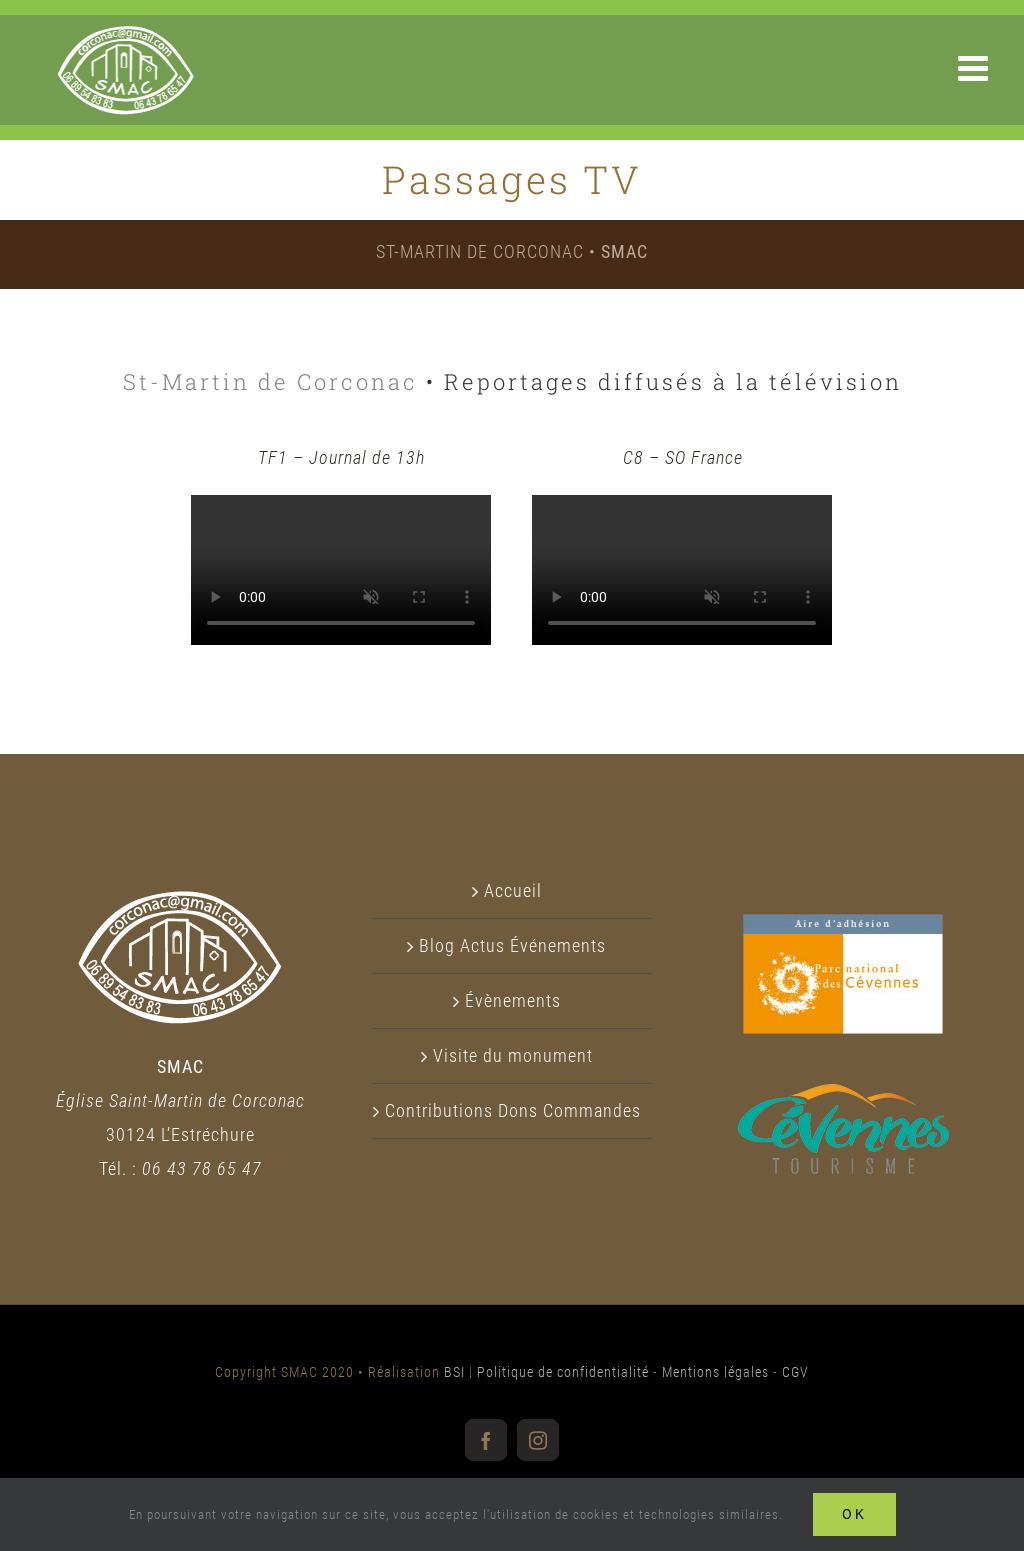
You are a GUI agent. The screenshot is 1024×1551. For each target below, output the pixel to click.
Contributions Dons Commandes (513, 1110)
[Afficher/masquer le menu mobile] (976, 67)
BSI (454, 1372)
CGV (795, 1372)
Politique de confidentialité (563, 1372)
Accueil (513, 890)
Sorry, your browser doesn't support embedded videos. (341, 570)
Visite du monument (513, 1055)
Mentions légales (715, 1372)
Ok (854, 1514)
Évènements (513, 1000)
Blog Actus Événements (512, 945)
